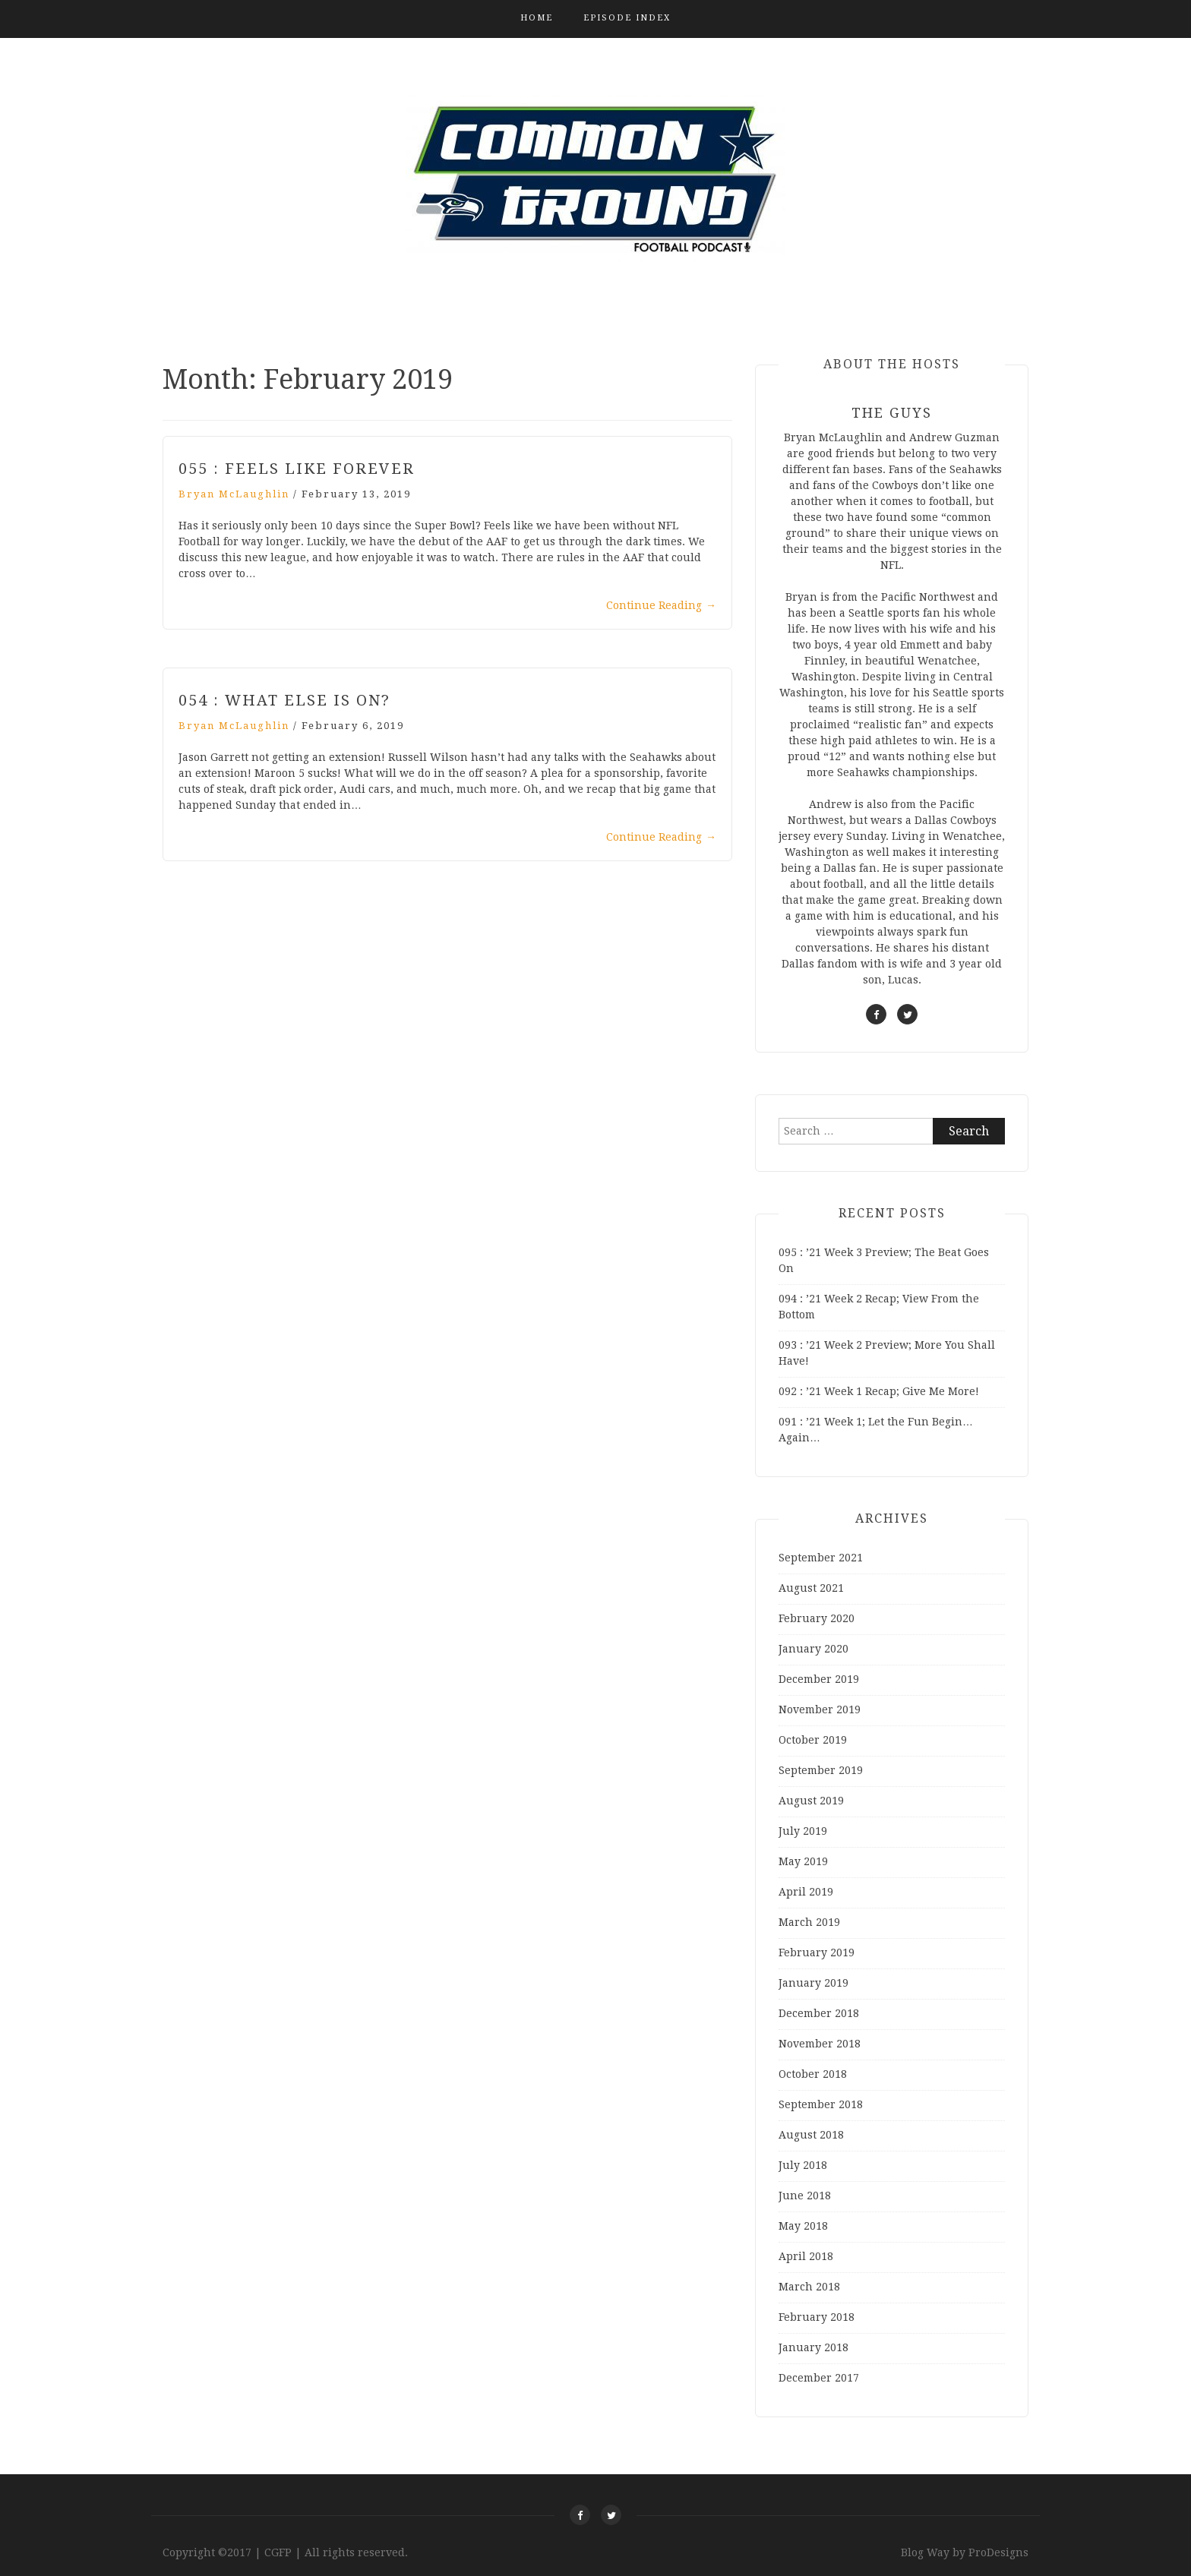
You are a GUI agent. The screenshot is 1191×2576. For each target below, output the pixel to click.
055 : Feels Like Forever (296, 468)
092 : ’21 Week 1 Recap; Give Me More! (879, 1391)
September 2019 (821, 1770)
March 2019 (809, 1922)
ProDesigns (998, 2552)
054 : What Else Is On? (284, 700)
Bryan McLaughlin (233, 494)
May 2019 (803, 1861)
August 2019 (811, 1801)
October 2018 (813, 2074)
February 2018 (817, 2317)
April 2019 (806, 1892)
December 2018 (819, 2013)
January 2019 (813, 1983)
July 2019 (803, 1831)
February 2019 (817, 1952)
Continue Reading (661, 605)
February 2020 (817, 1618)
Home (536, 18)
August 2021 (811, 1588)
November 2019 (820, 1709)
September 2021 (821, 1558)
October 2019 (813, 1740)
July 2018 (803, 2165)
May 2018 (803, 2226)
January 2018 (813, 2347)
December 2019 (819, 1679)
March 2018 (809, 2287)
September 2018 (821, 2104)
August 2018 (811, 2135)
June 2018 (805, 2195)
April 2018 (806, 2256)
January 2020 (813, 1649)
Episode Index (627, 18)
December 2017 (819, 2378)
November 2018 (820, 2044)
